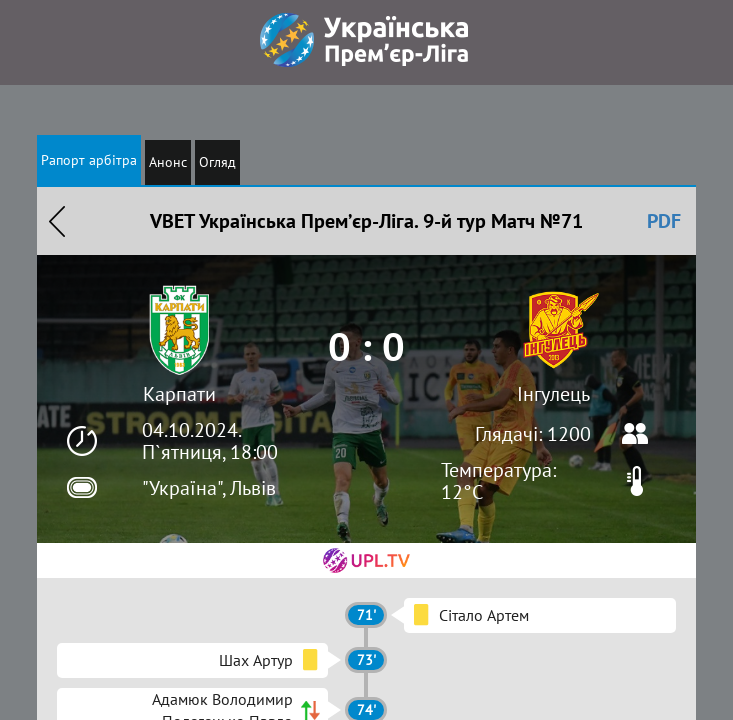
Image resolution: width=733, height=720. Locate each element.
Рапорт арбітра (89, 160)
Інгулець (553, 394)
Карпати (179, 394)
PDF (664, 221)
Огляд (217, 162)
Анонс (168, 162)
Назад (57, 221)
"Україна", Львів (209, 488)
